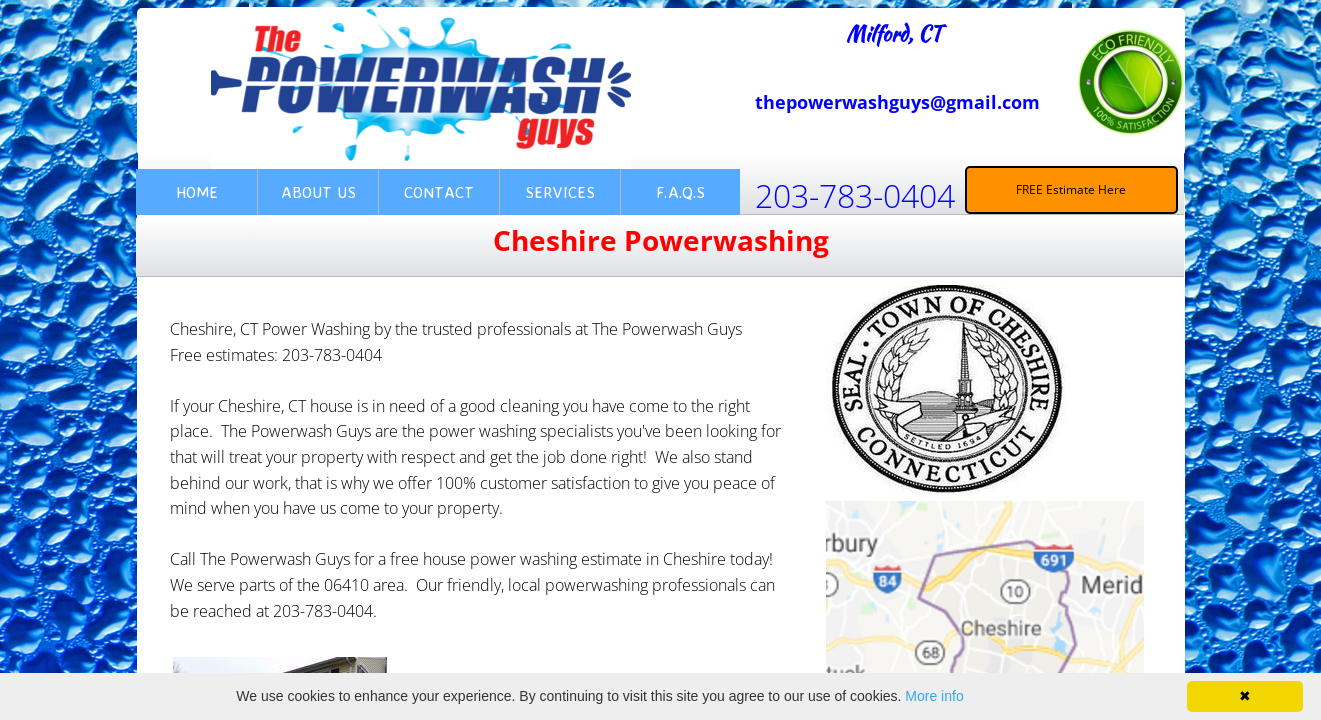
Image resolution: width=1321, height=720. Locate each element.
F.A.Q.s (680, 192)
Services (560, 192)
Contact (439, 192)
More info (934, 696)
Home (197, 192)
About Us (318, 192)
